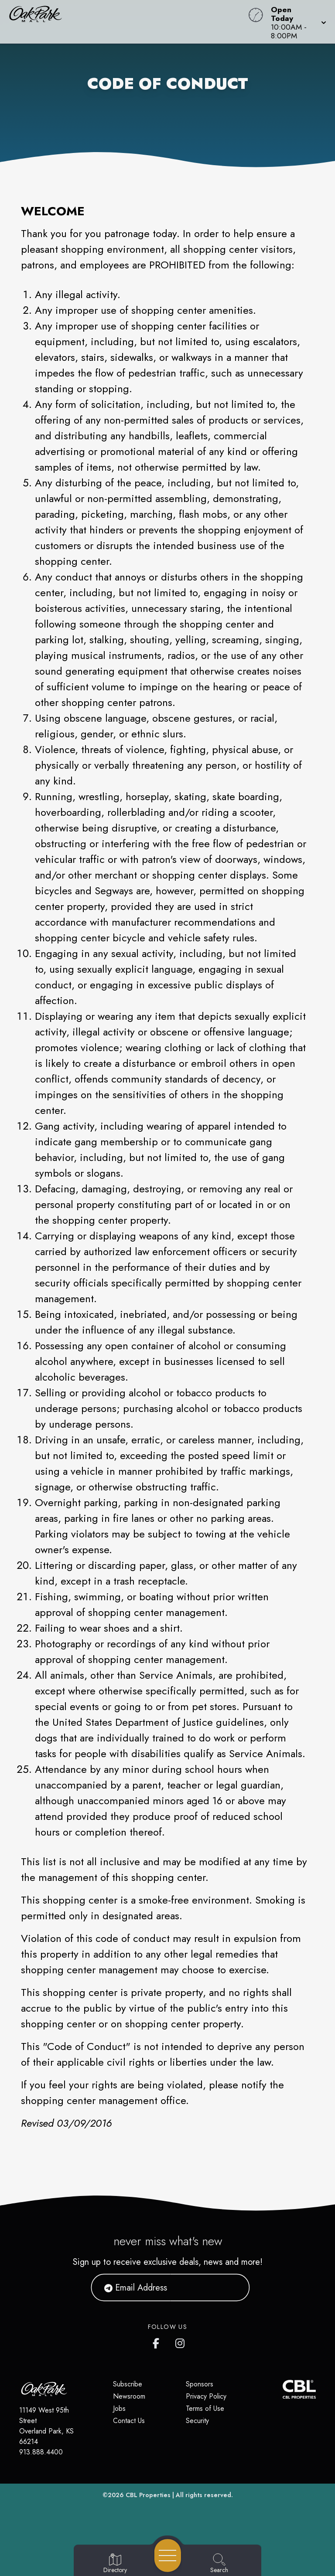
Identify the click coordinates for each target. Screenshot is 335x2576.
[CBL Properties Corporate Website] (283, 2389)
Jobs (119, 2408)
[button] (296, 21)
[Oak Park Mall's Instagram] (181, 2342)
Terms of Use (205, 2408)
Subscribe (127, 2384)
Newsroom (129, 2396)
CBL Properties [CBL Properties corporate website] (148, 2495)
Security (197, 2421)
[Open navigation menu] (167, 2555)
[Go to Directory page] (115, 2563)
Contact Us (129, 2421)
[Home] (127, 21)
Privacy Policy (206, 2396)
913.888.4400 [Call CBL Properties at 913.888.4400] (41, 2452)
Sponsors (199, 2384)
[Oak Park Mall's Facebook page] (158, 2342)
